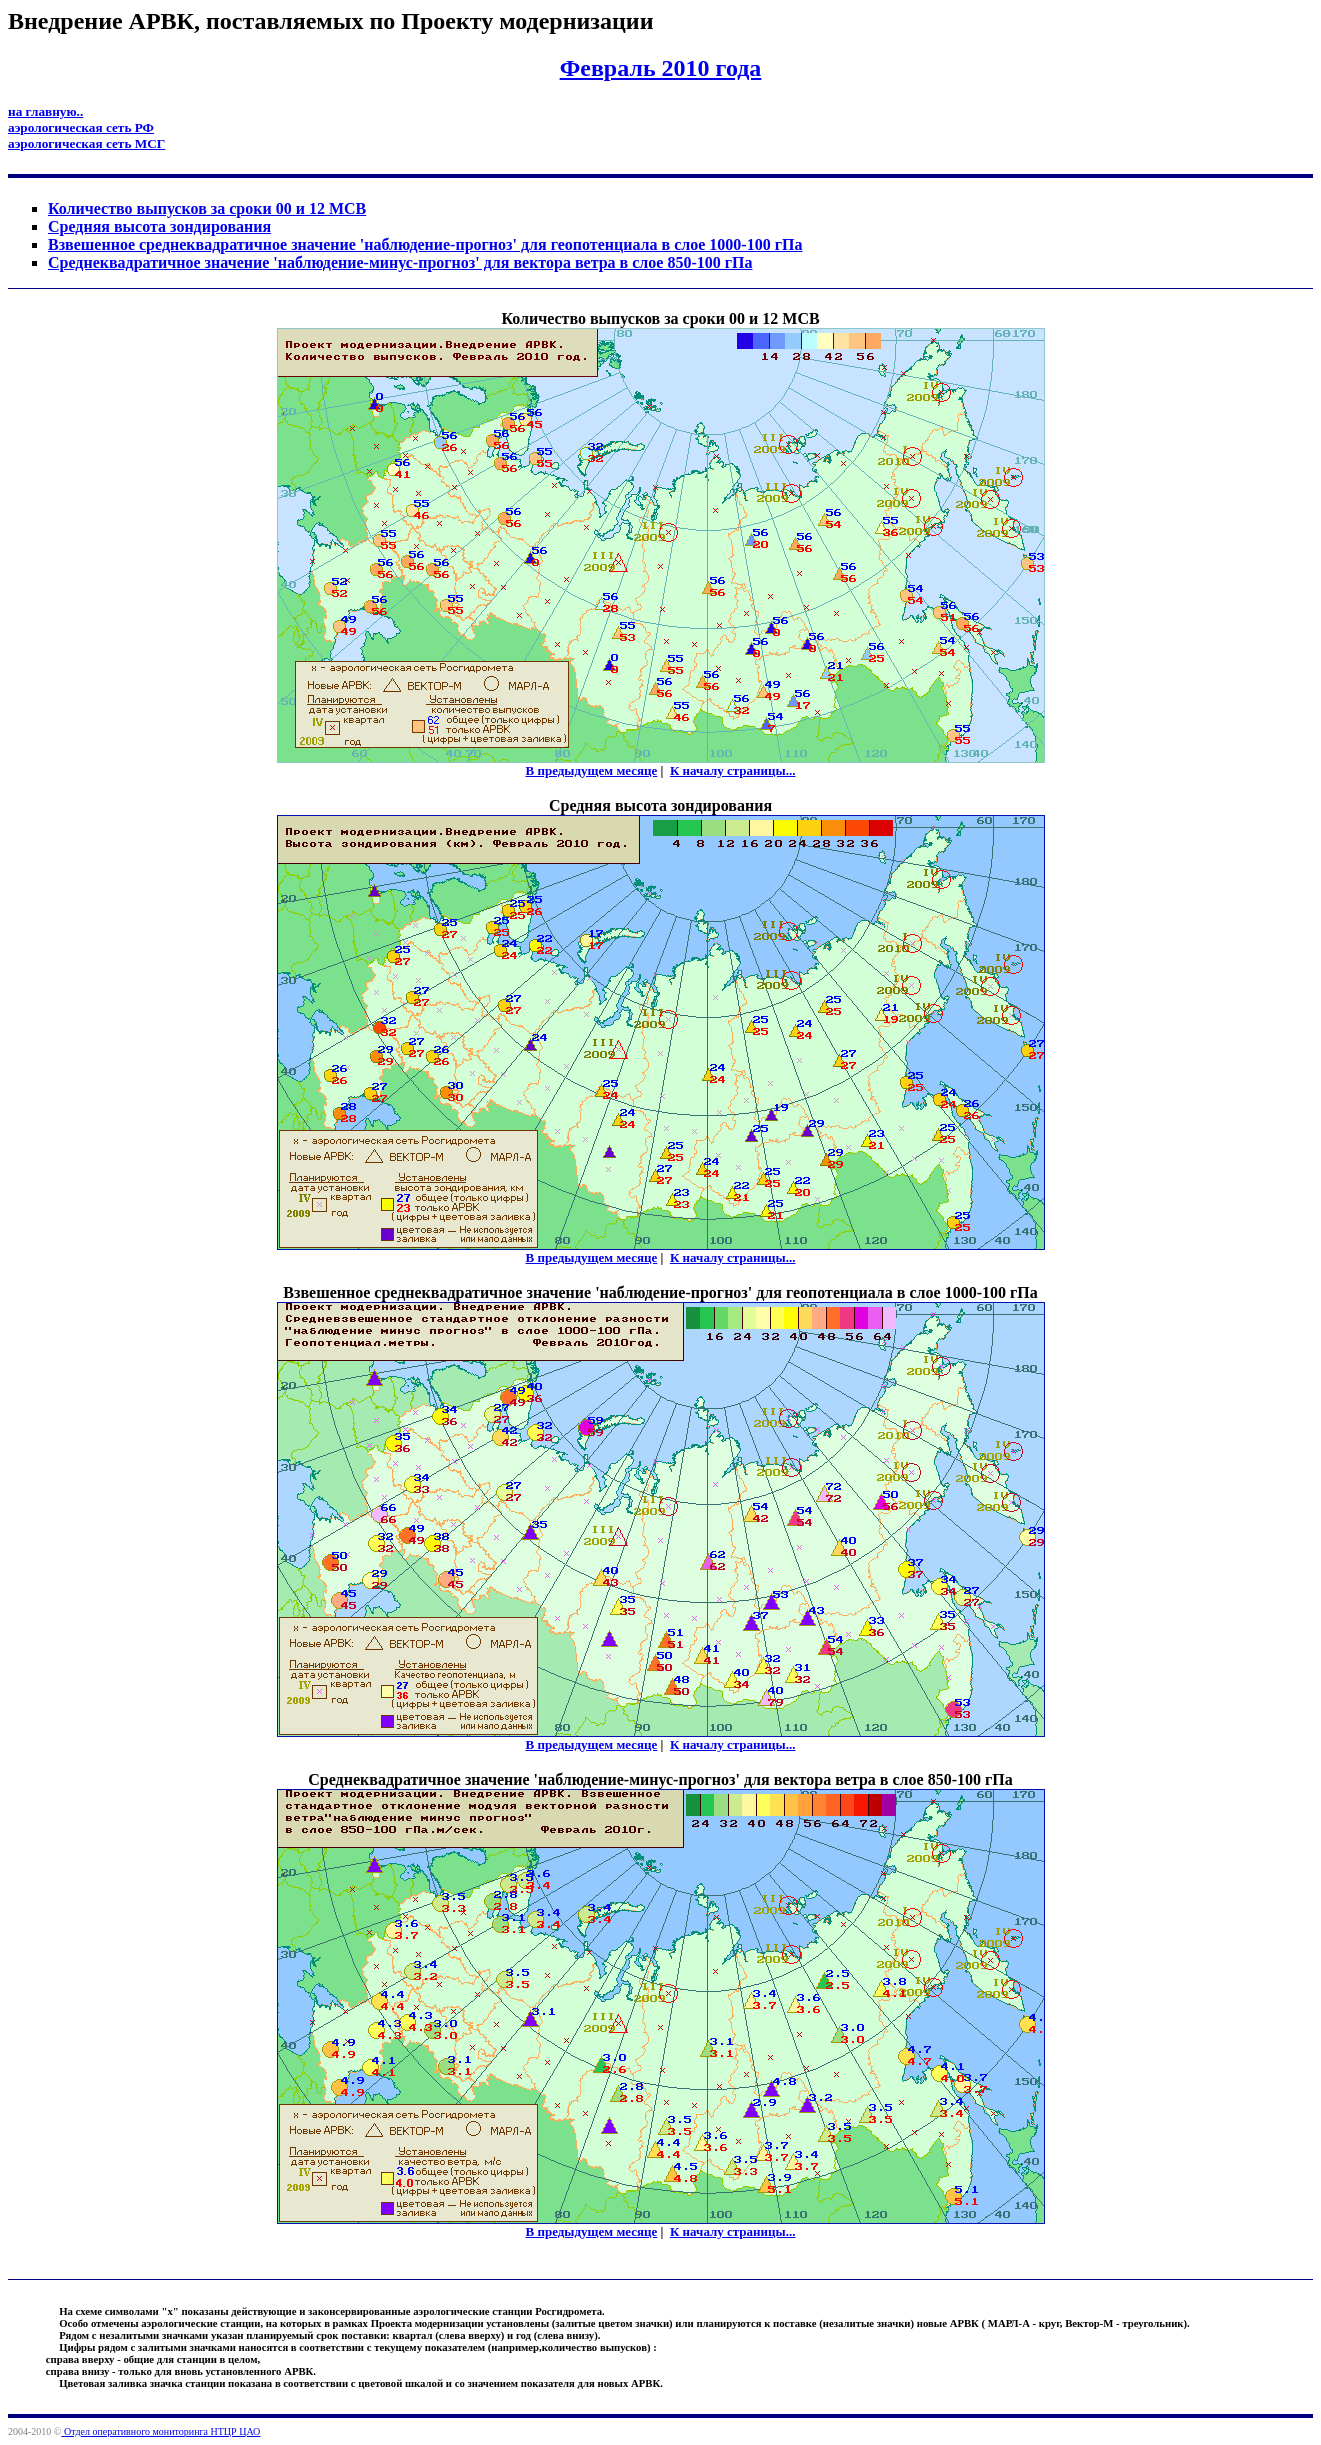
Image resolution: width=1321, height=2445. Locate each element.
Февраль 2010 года (661, 68)
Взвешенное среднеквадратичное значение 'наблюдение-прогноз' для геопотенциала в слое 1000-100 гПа (425, 244)
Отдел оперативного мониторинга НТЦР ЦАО (160, 2431)
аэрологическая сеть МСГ (86, 143)
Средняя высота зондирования (159, 226)
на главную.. (45, 111)
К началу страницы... (733, 770)
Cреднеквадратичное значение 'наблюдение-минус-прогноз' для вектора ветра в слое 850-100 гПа (400, 262)
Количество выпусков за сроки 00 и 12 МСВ (207, 208)
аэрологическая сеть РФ (81, 127)
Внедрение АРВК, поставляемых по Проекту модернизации (330, 21)
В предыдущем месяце (592, 770)
